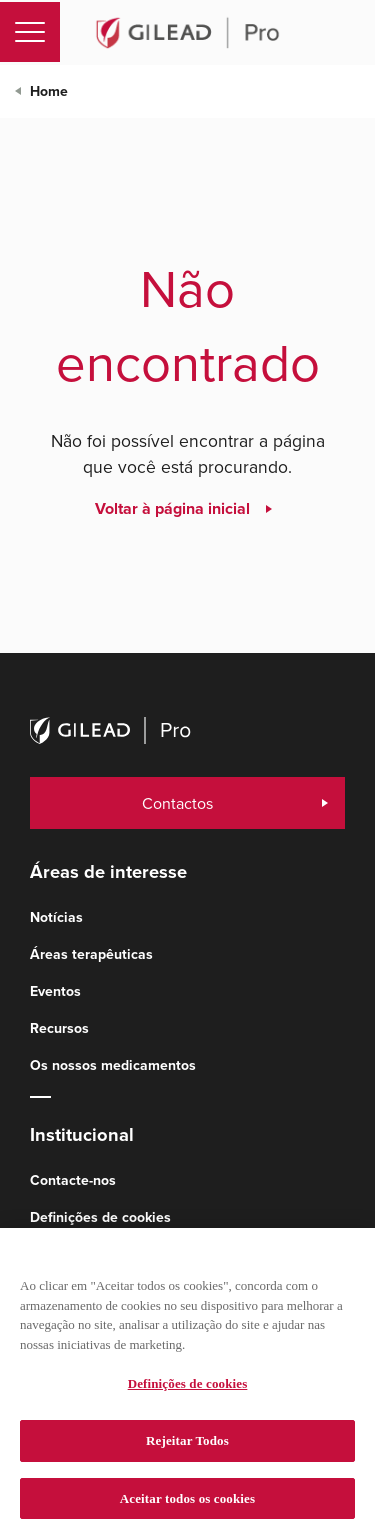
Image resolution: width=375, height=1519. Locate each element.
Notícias (56, 917)
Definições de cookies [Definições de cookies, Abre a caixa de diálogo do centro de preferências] (188, 1390)
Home (49, 91)
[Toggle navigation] (30, 32)
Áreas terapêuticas (91, 954)
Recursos (59, 1028)
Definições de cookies (100, 1217)
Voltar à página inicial (172, 508)
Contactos (177, 803)
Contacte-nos (73, 1180)
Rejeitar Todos (187, 1447)
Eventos (55, 991)
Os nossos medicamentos (113, 1065)
